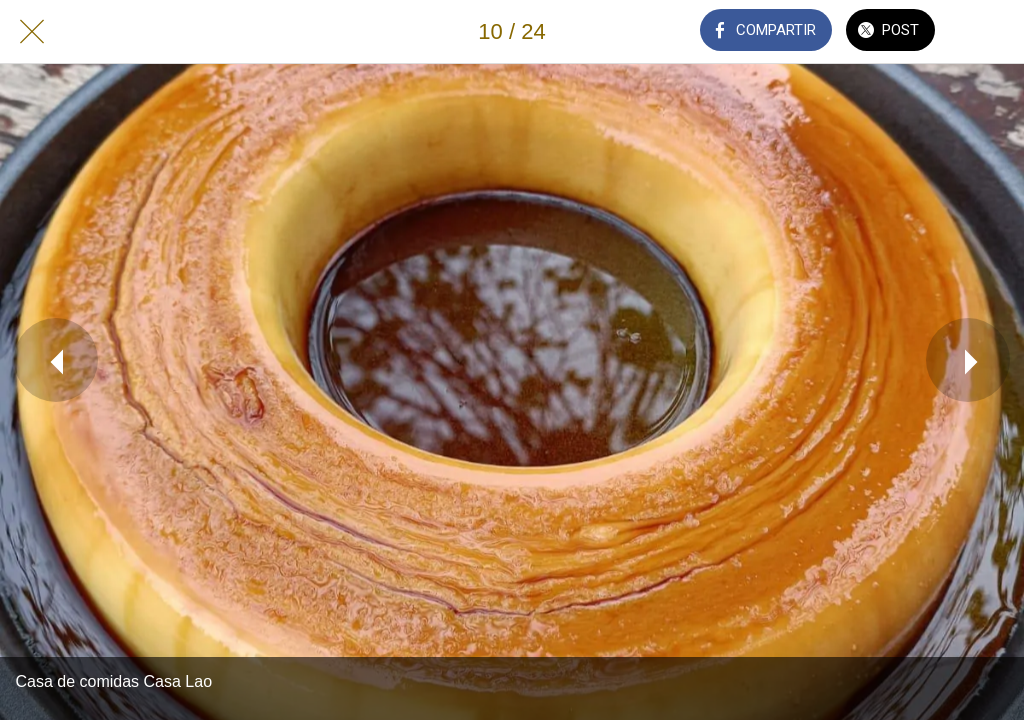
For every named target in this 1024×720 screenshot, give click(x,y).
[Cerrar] (32, 32)
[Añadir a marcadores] (992, 32)
